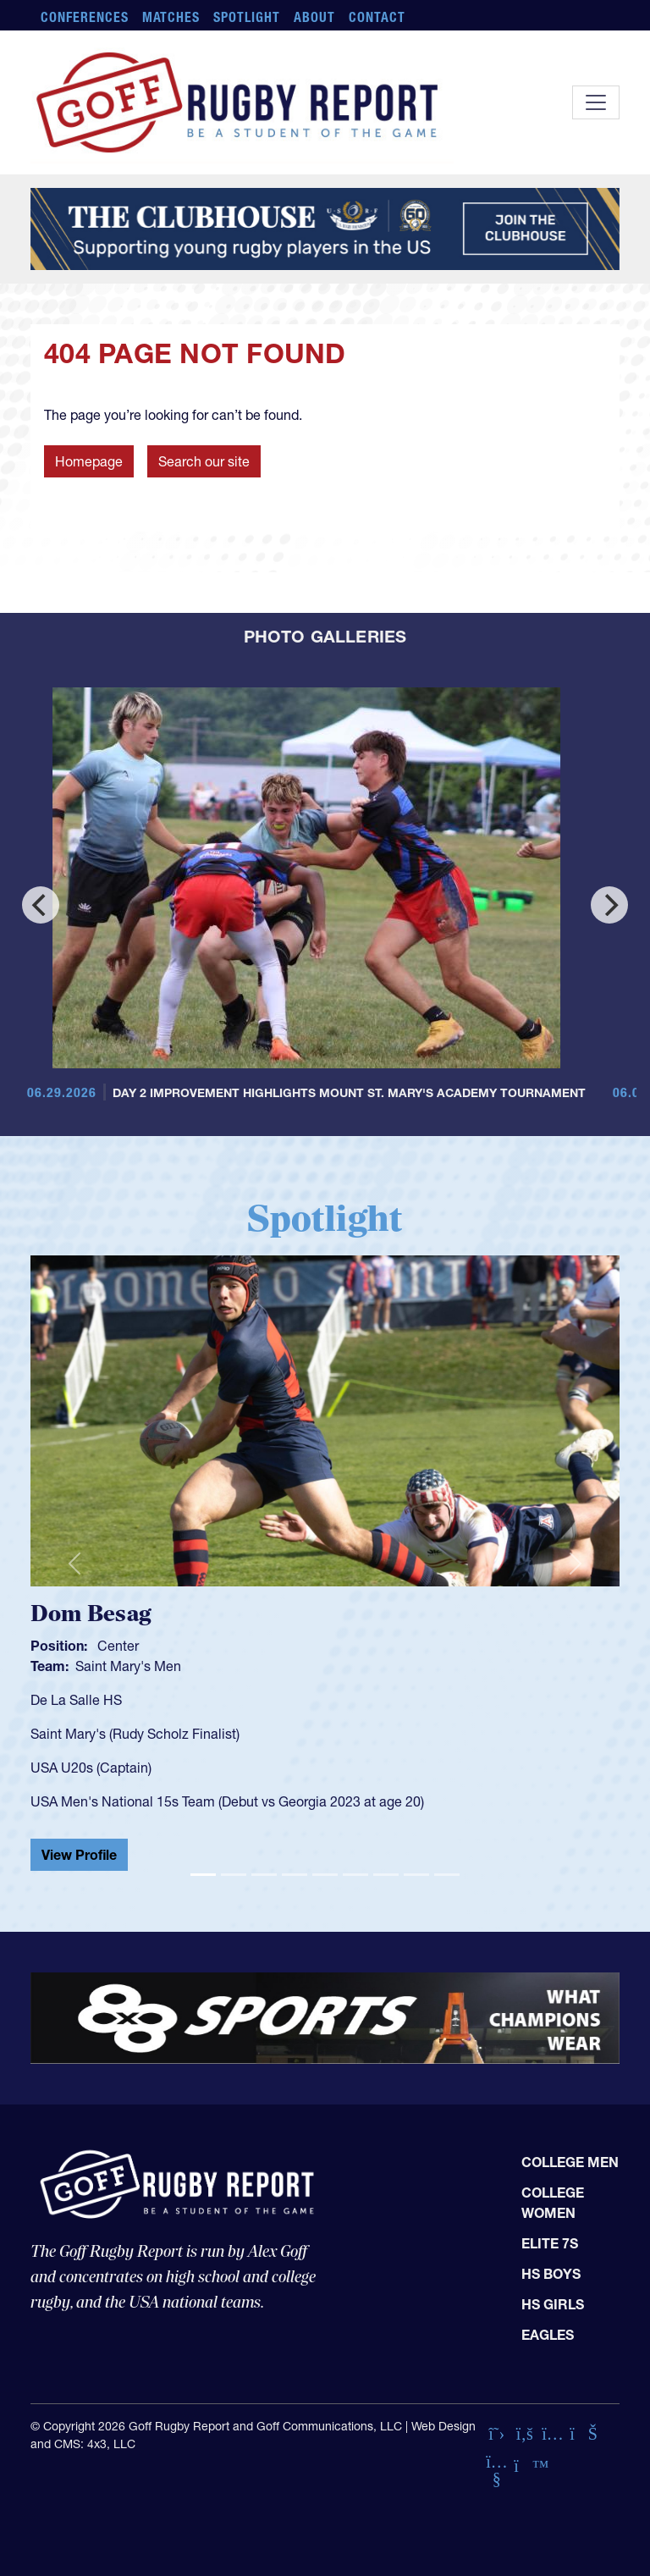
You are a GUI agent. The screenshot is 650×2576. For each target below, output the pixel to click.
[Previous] (40, 905)
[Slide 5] (325, 1874)
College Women (552, 2202)
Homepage (89, 461)
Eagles (547, 2334)
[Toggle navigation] (596, 102)
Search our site (204, 461)
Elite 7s (549, 2243)
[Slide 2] (233, 1874)
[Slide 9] (447, 1874)
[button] (74, 1563)
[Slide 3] (264, 1874)
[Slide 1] (203, 1874)
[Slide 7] (386, 1874)
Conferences (85, 16)
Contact (377, 16)
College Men (570, 2162)
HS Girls (552, 2304)
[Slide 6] (355, 1874)
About (314, 16)
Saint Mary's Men (128, 1666)
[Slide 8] (416, 1874)
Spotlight (246, 16)
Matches (171, 16)
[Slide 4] (294, 1874)
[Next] (609, 905)
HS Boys (551, 2273)
